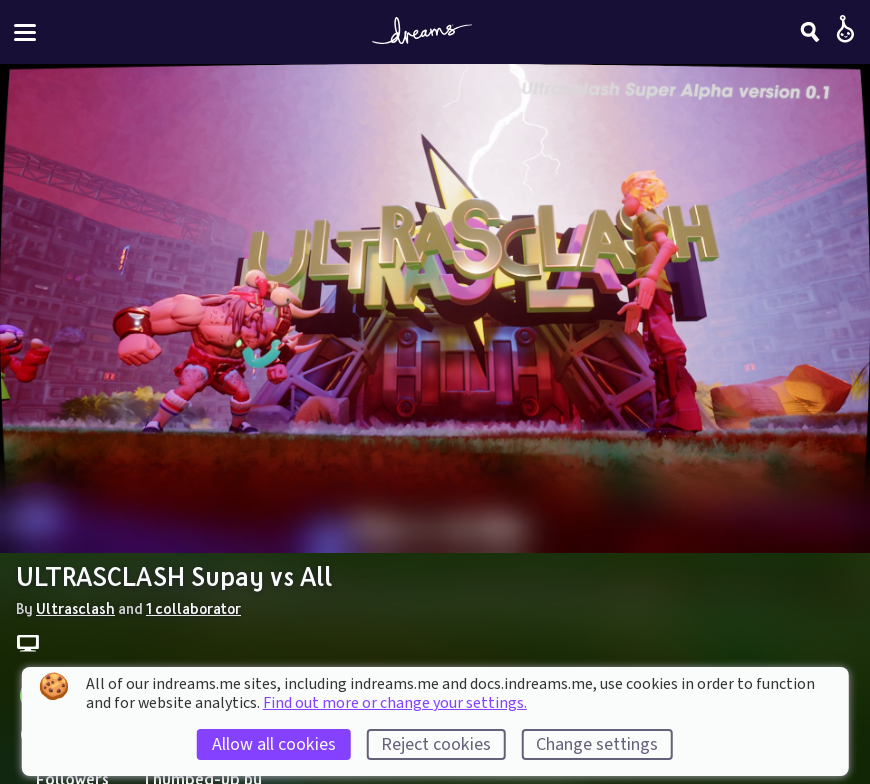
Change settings (597, 744)
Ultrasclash (75, 608)
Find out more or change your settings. (395, 703)
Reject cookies (436, 744)
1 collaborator (193, 608)
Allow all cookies (274, 744)
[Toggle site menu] (25, 32)
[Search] (810, 32)
